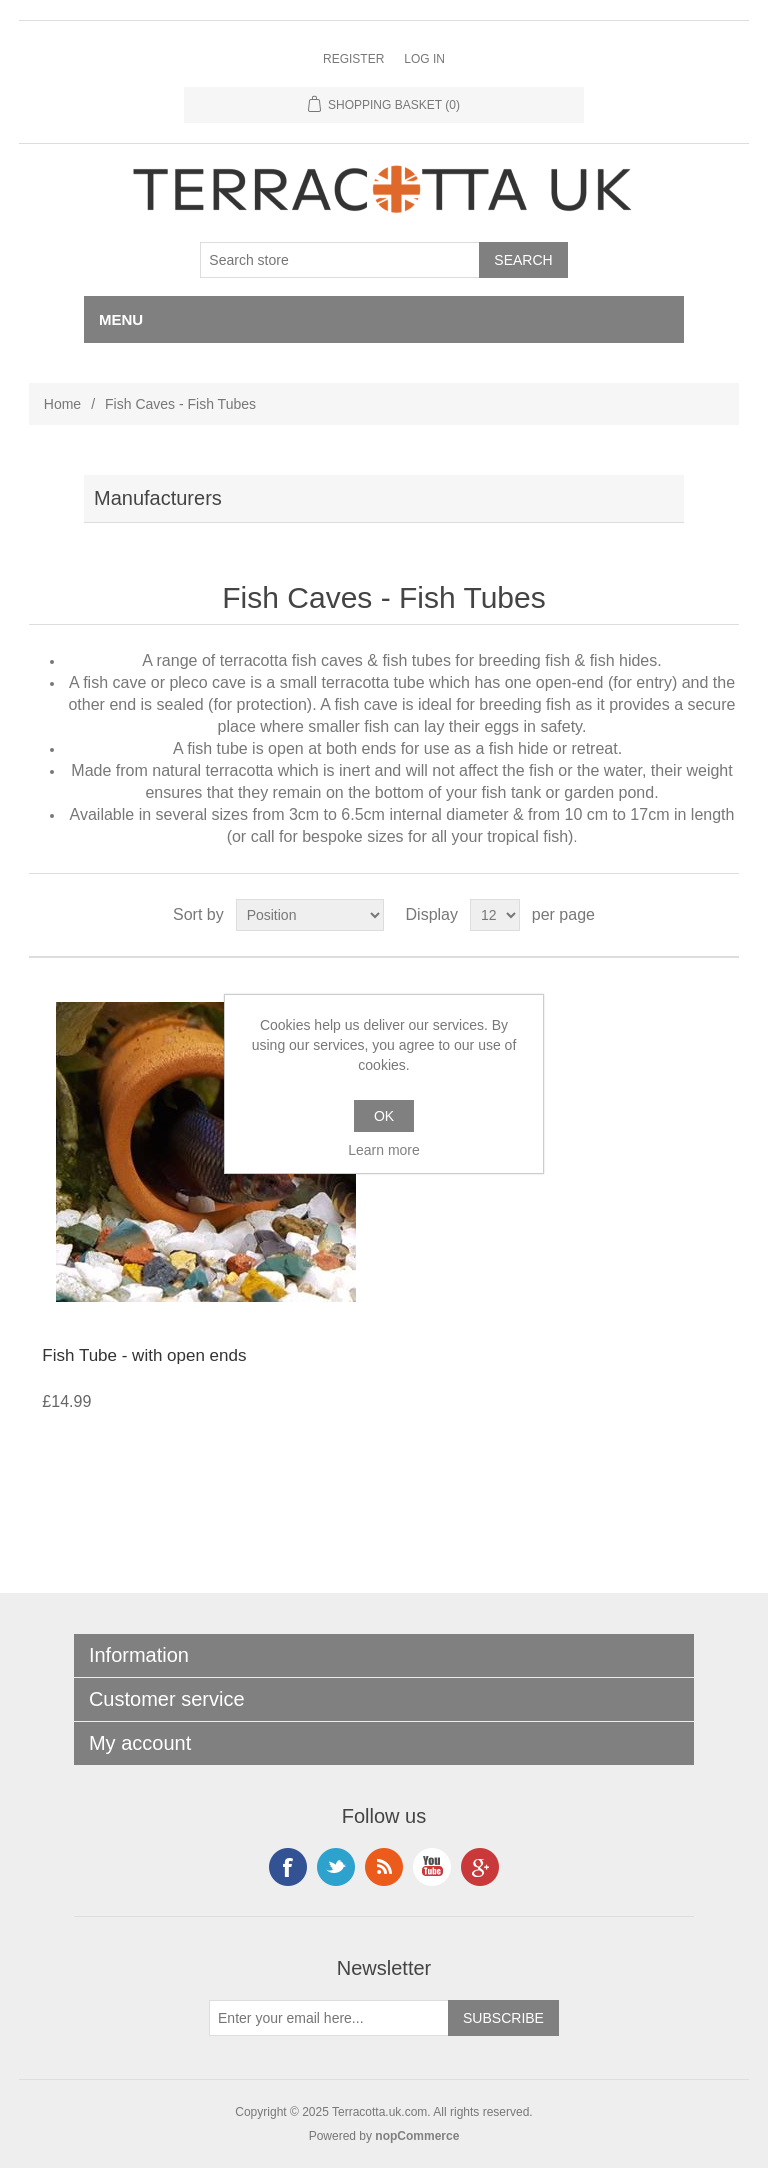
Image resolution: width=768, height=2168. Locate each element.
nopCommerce (417, 2136)
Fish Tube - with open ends (144, 1355)
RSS (384, 1867)
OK (384, 1116)
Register (353, 59)
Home (62, 404)
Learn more (384, 1150)
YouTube (432, 1867)
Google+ (480, 1867)
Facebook (288, 1867)
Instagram (336, 1867)
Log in (424, 59)
